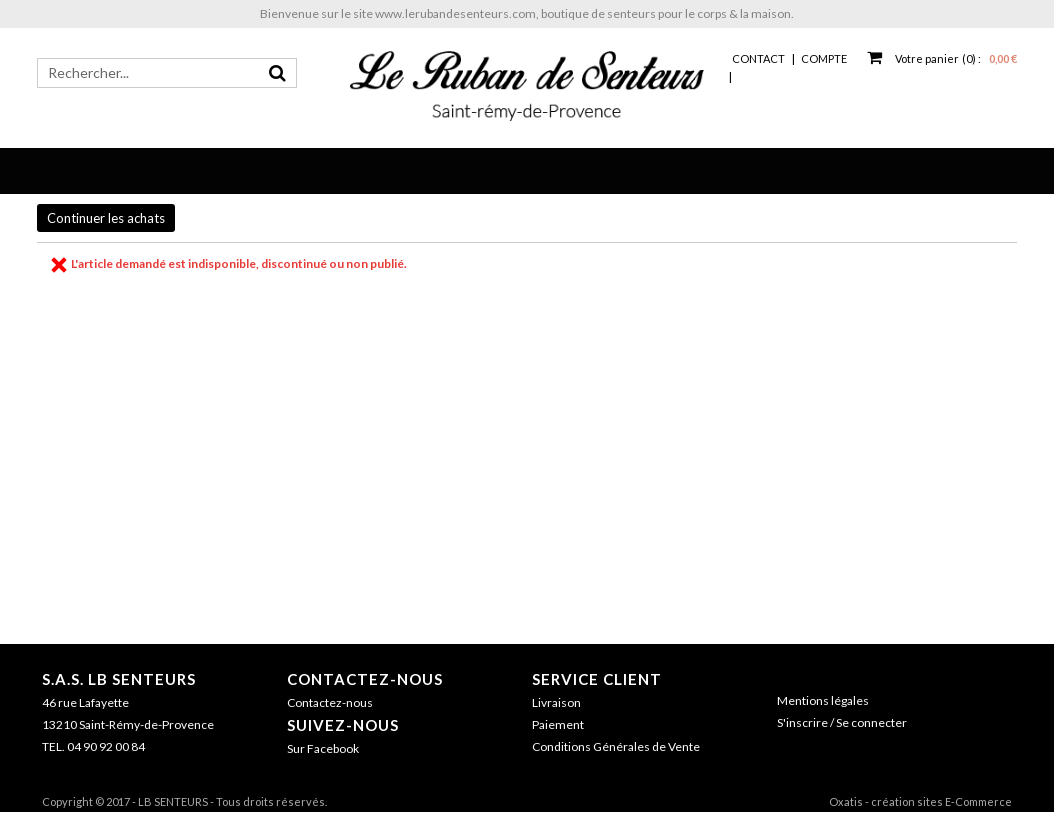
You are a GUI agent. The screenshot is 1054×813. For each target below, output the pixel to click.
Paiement (558, 724)
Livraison (556, 702)
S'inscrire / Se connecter (842, 722)
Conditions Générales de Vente (616, 746)
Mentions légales (823, 700)
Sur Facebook (323, 748)
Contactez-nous (365, 679)
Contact (758, 58)
